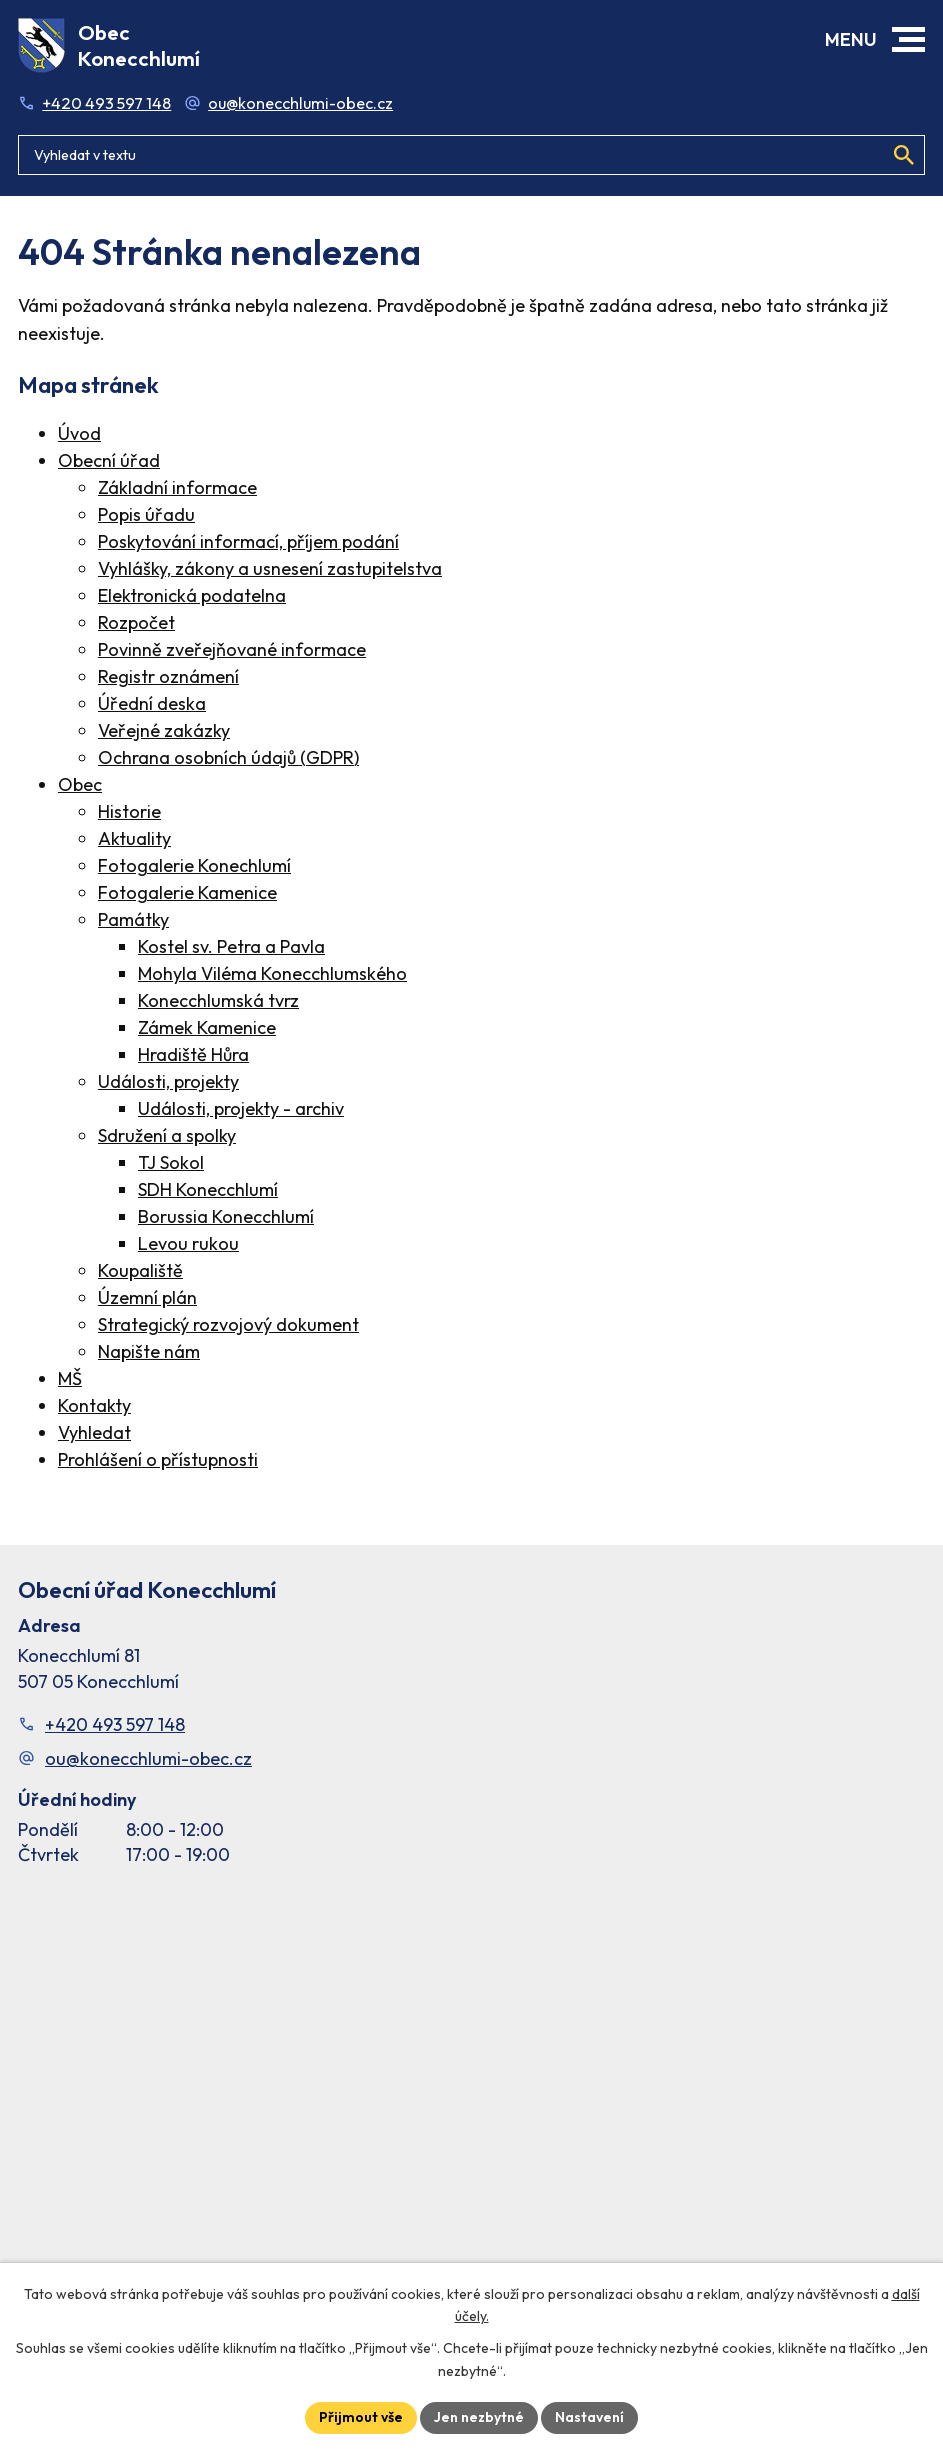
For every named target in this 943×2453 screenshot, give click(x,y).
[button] (908, 39)
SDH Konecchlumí (208, 1189)
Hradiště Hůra (193, 1054)
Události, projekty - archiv (241, 1108)
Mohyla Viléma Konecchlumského (272, 973)
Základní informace (177, 487)
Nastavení (589, 2417)
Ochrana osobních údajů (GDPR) (228, 757)
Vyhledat (94, 1432)
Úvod (79, 433)
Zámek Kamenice (207, 1027)
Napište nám (149, 1351)
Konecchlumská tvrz (218, 1000)
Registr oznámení (168, 676)
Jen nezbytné (479, 2417)
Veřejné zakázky (164, 730)
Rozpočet (136, 622)
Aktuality (134, 838)
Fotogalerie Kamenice (187, 892)
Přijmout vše (361, 2417)
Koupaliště (140, 1270)
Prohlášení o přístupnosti (158, 1459)
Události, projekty (168, 1081)
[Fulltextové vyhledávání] (471, 155)
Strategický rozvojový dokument (228, 1324)
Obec (80, 784)
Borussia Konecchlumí (226, 1216)
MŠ (70, 1378)
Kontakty (94, 1405)
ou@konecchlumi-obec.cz (300, 103)
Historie (129, 811)
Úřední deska (152, 703)
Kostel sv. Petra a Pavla (231, 946)
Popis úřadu (146, 514)
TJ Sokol (171, 1162)
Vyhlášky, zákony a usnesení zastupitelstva (270, 568)
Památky (133, 919)
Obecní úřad (109, 460)
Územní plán (147, 1297)
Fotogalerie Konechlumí (194, 865)
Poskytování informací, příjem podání (248, 541)
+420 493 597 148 (106, 103)
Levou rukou (188, 1243)
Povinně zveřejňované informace (232, 649)
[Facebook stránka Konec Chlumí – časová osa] (471, 2094)
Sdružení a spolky (167, 1135)
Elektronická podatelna (192, 595)
